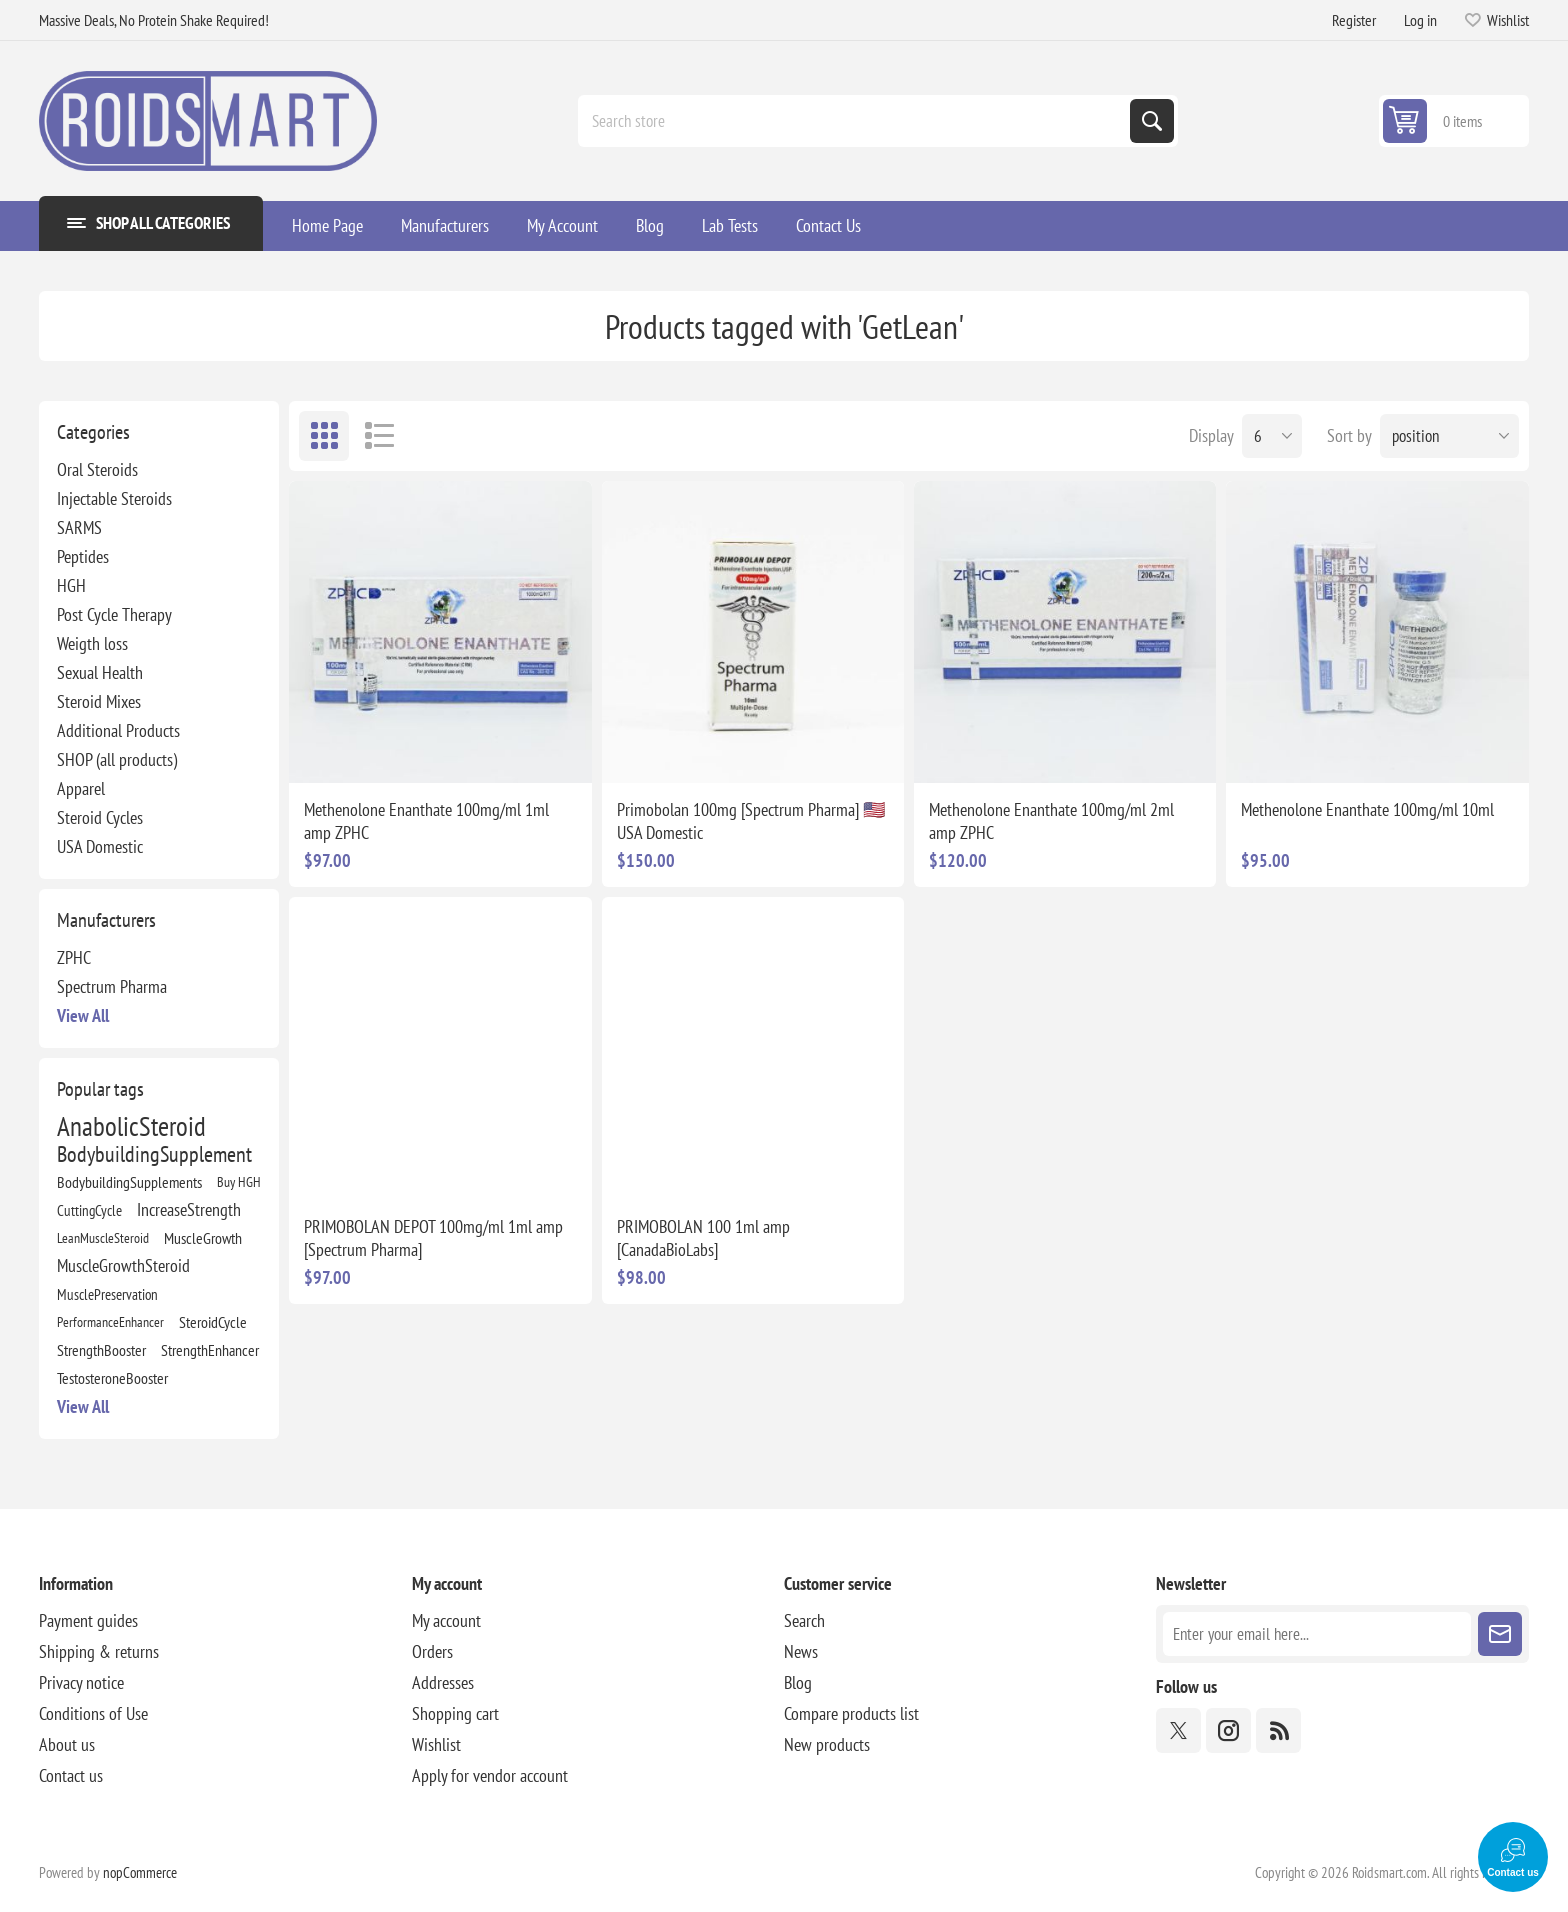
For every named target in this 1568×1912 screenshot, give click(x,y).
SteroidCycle (213, 1322)
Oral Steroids (97, 469)
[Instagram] (1228, 1730)
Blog (798, 1682)
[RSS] (1278, 1730)
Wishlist (436, 1744)
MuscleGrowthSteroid (123, 1265)
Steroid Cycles (100, 817)
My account (446, 1620)
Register (1354, 20)
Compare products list (851, 1713)
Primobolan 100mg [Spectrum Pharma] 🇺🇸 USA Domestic (751, 821)
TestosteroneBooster (112, 1378)
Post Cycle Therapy (114, 614)
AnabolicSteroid (131, 1126)
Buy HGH (239, 1181)
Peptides (83, 556)
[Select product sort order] (1449, 436)
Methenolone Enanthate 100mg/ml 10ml (1367, 809)
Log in (1420, 20)
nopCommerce (140, 1872)
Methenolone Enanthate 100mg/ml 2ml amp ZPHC (1051, 821)
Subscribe (1500, 1634)
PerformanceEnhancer (110, 1321)
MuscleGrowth (203, 1238)
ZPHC (74, 957)
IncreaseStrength (189, 1209)
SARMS (79, 527)
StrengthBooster (101, 1350)
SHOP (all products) (117, 759)
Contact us (71, 1775)
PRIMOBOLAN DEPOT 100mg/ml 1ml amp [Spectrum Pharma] (433, 1238)
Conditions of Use (93, 1713)
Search (1152, 121)
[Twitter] (1178, 1730)
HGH (71, 585)
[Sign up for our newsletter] (1316, 1634)
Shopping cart (455, 1713)
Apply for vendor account (490, 1775)
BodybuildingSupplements (129, 1182)
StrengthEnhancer (210, 1350)
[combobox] (856, 121)
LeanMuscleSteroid (103, 1237)
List (379, 436)
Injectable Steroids (114, 498)
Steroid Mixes (99, 701)
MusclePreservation (107, 1294)
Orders (432, 1651)
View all (83, 1015)
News (801, 1651)
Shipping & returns (99, 1651)
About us (67, 1744)
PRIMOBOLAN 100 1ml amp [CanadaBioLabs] (703, 1238)
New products (827, 1744)
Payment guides (88, 1620)
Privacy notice (81, 1682)
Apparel (81, 788)
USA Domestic (100, 846)
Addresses (443, 1682)
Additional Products (118, 730)
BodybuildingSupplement (154, 1154)
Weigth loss (92, 643)
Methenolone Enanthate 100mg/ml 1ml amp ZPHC (426, 821)
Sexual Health (100, 672)
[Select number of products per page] (1272, 436)
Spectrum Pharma (112, 986)
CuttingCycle (89, 1210)
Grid (324, 436)
